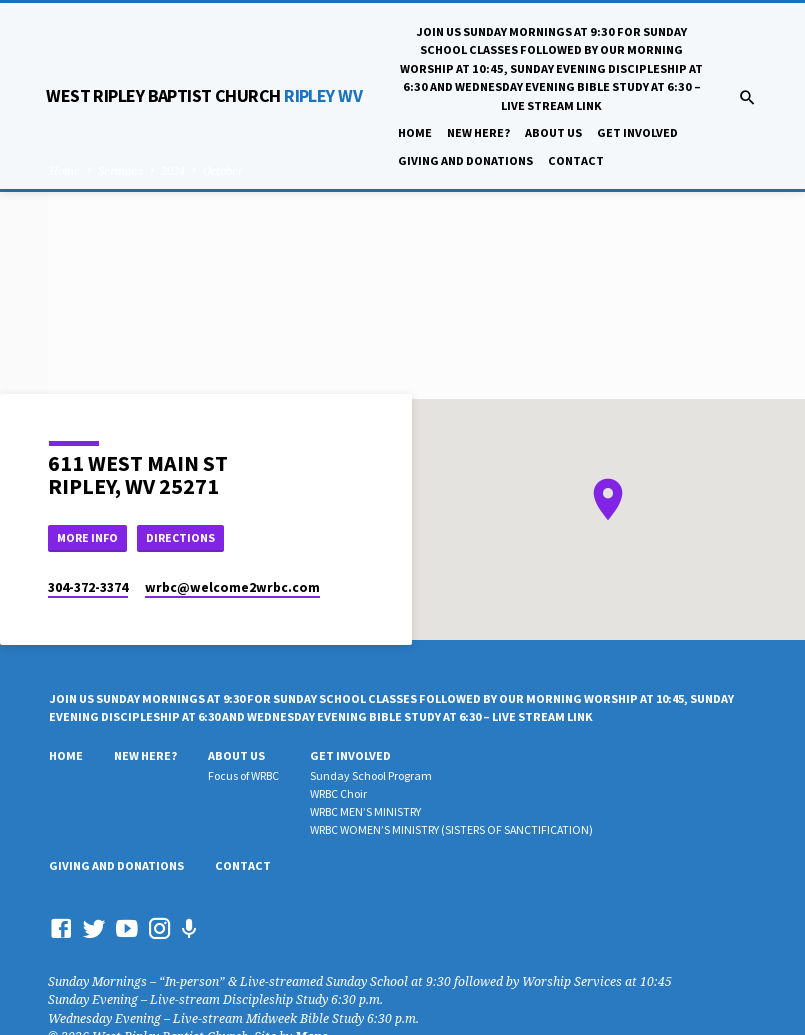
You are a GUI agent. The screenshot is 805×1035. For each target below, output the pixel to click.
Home (415, 132)
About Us (553, 132)
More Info (91, 538)
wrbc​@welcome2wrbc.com (232, 589)
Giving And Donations (465, 160)
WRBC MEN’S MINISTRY (365, 813)
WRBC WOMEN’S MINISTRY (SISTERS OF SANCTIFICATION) (451, 831)
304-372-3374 (88, 589)
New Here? (478, 132)
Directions (189, 538)
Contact (576, 160)
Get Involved (637, 132)
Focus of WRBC (243, 778)
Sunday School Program (371, 778)
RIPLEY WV (204, 95)
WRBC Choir (338, 795)
